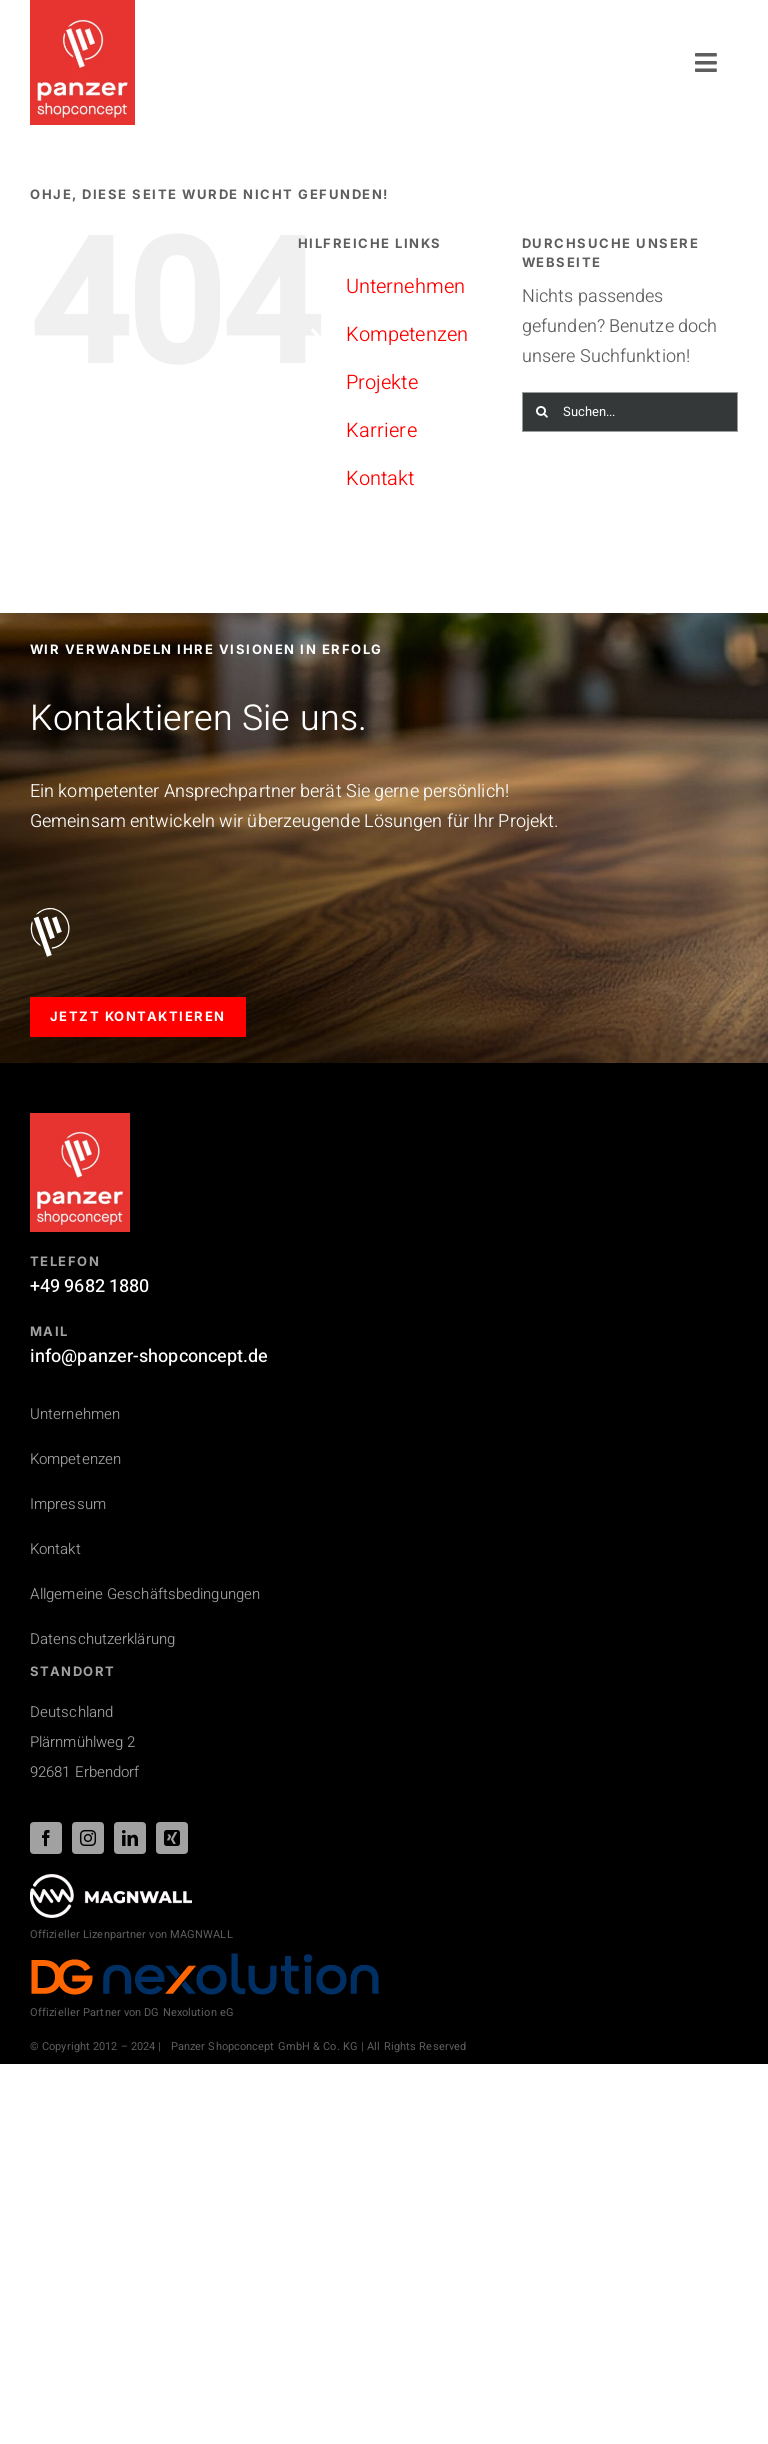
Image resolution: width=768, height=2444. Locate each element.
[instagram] (88, 1838)
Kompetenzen (407, 334)
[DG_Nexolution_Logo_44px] (205, 1960)
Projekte (382, 382)
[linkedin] (130, 1838)
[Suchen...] (630, 412)
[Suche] (542, 412)
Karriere (381, 430)
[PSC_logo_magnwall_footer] (111, 1882)
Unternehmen (405, 286)
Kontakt (380, 478)
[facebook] (46, 1838)
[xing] (172, 1838)
